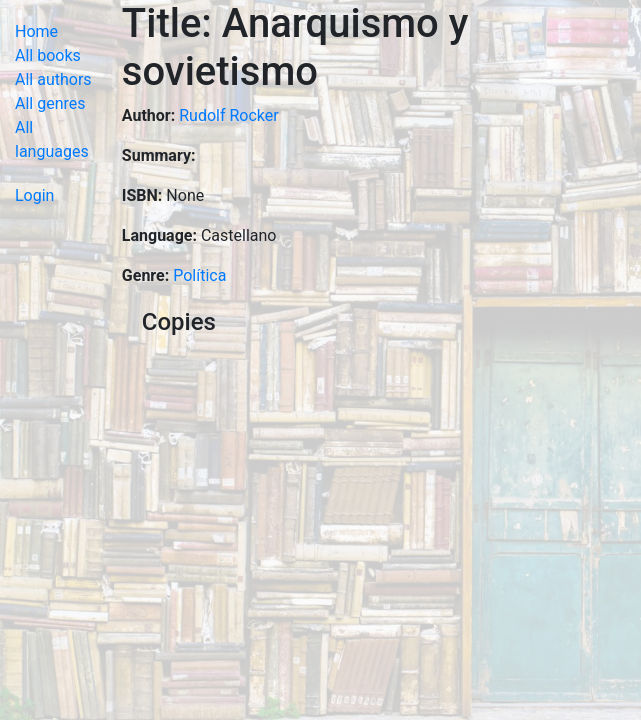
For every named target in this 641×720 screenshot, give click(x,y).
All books (48, 55)
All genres (50, 103)
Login (34, 195)
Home (36, 31)
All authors (53, 79)
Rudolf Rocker (228, 115)
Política (199, 275)
